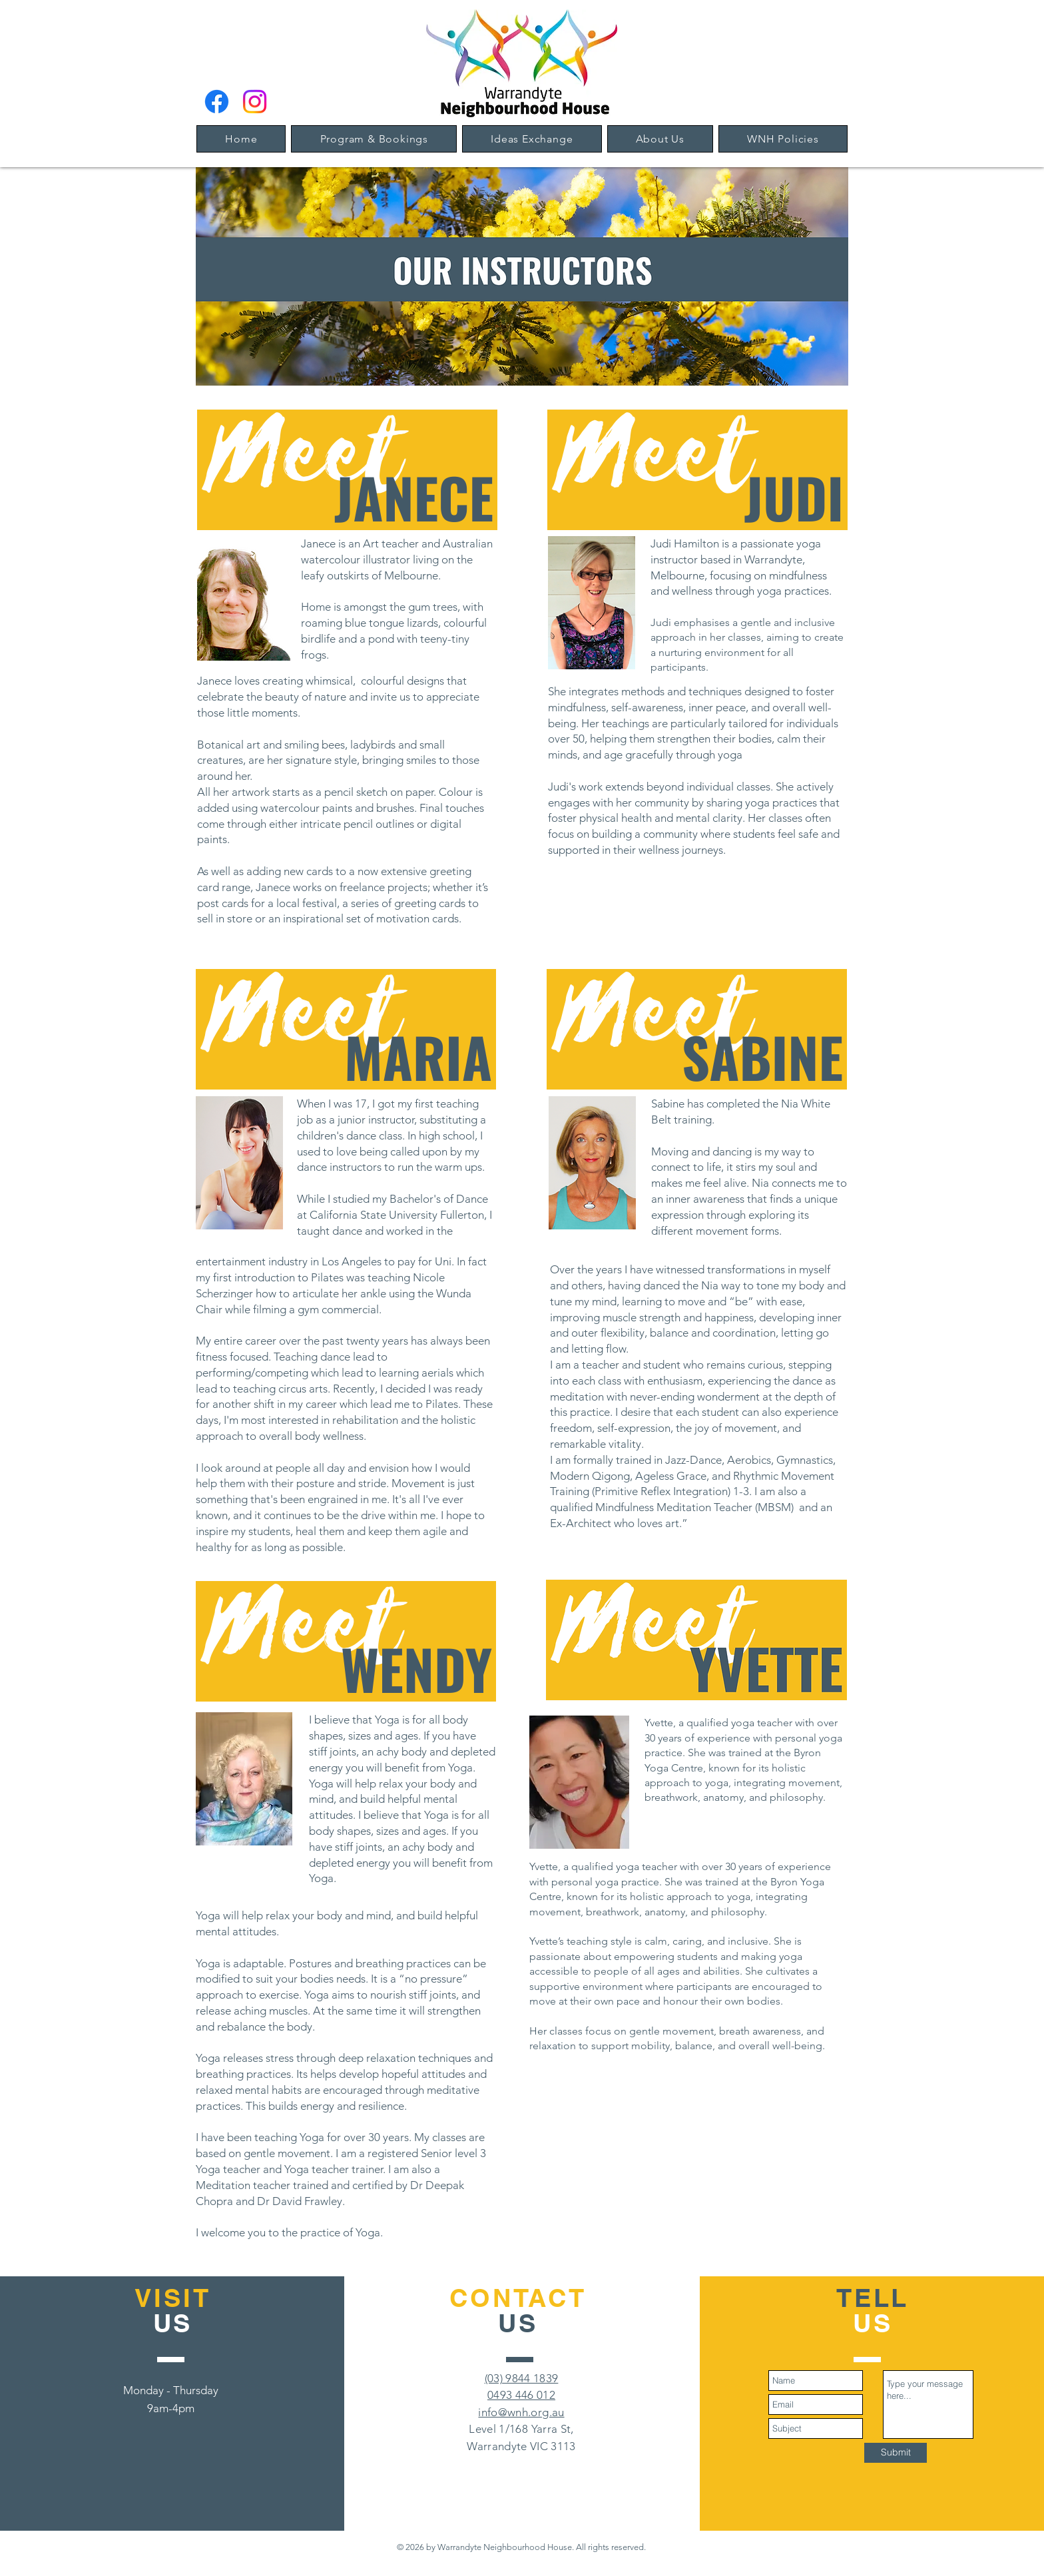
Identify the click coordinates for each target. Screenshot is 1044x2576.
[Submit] (895, 2453)
